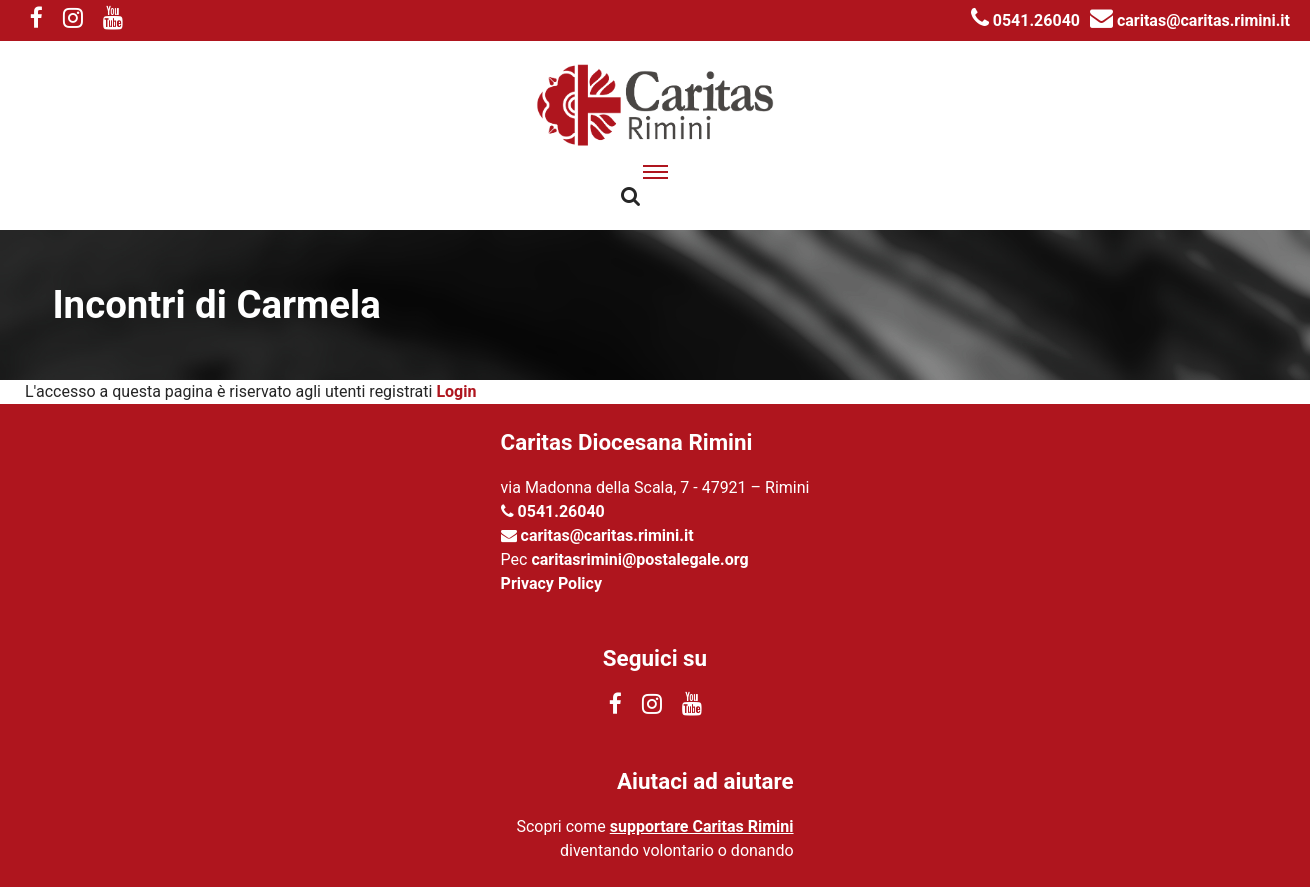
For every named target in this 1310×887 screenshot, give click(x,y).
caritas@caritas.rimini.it (1190, 20)
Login (456, 391)
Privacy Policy (551, 583)
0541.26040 (1025, 20)
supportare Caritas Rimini (702, 826)
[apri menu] (655, 172)
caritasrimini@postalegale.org (639, 559)
